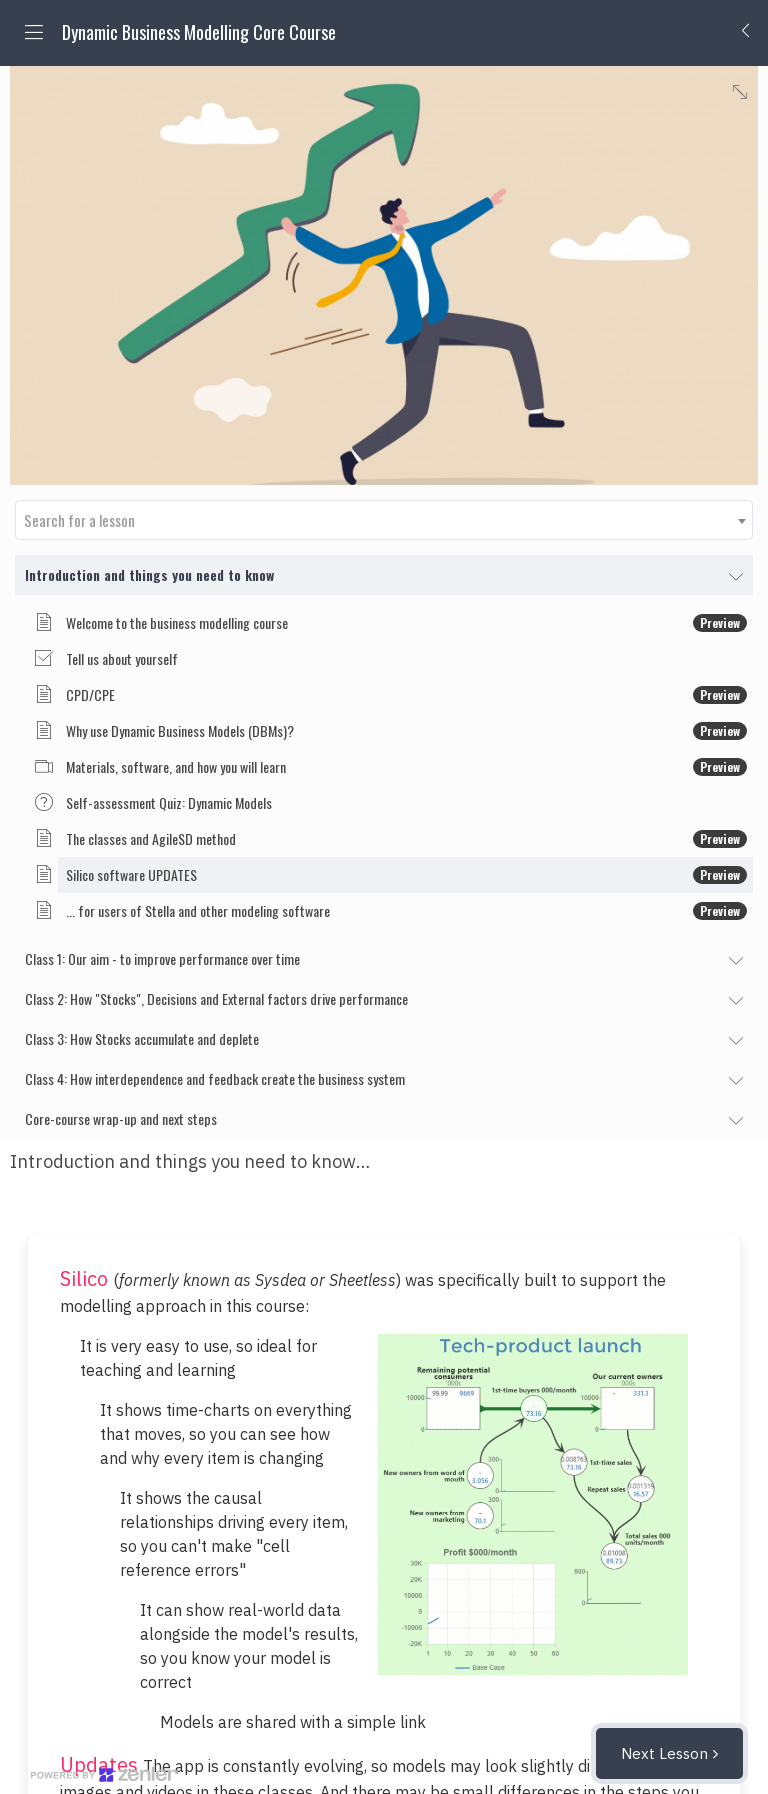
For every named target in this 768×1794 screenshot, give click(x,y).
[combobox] (384, 520)
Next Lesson (664, 1753)
